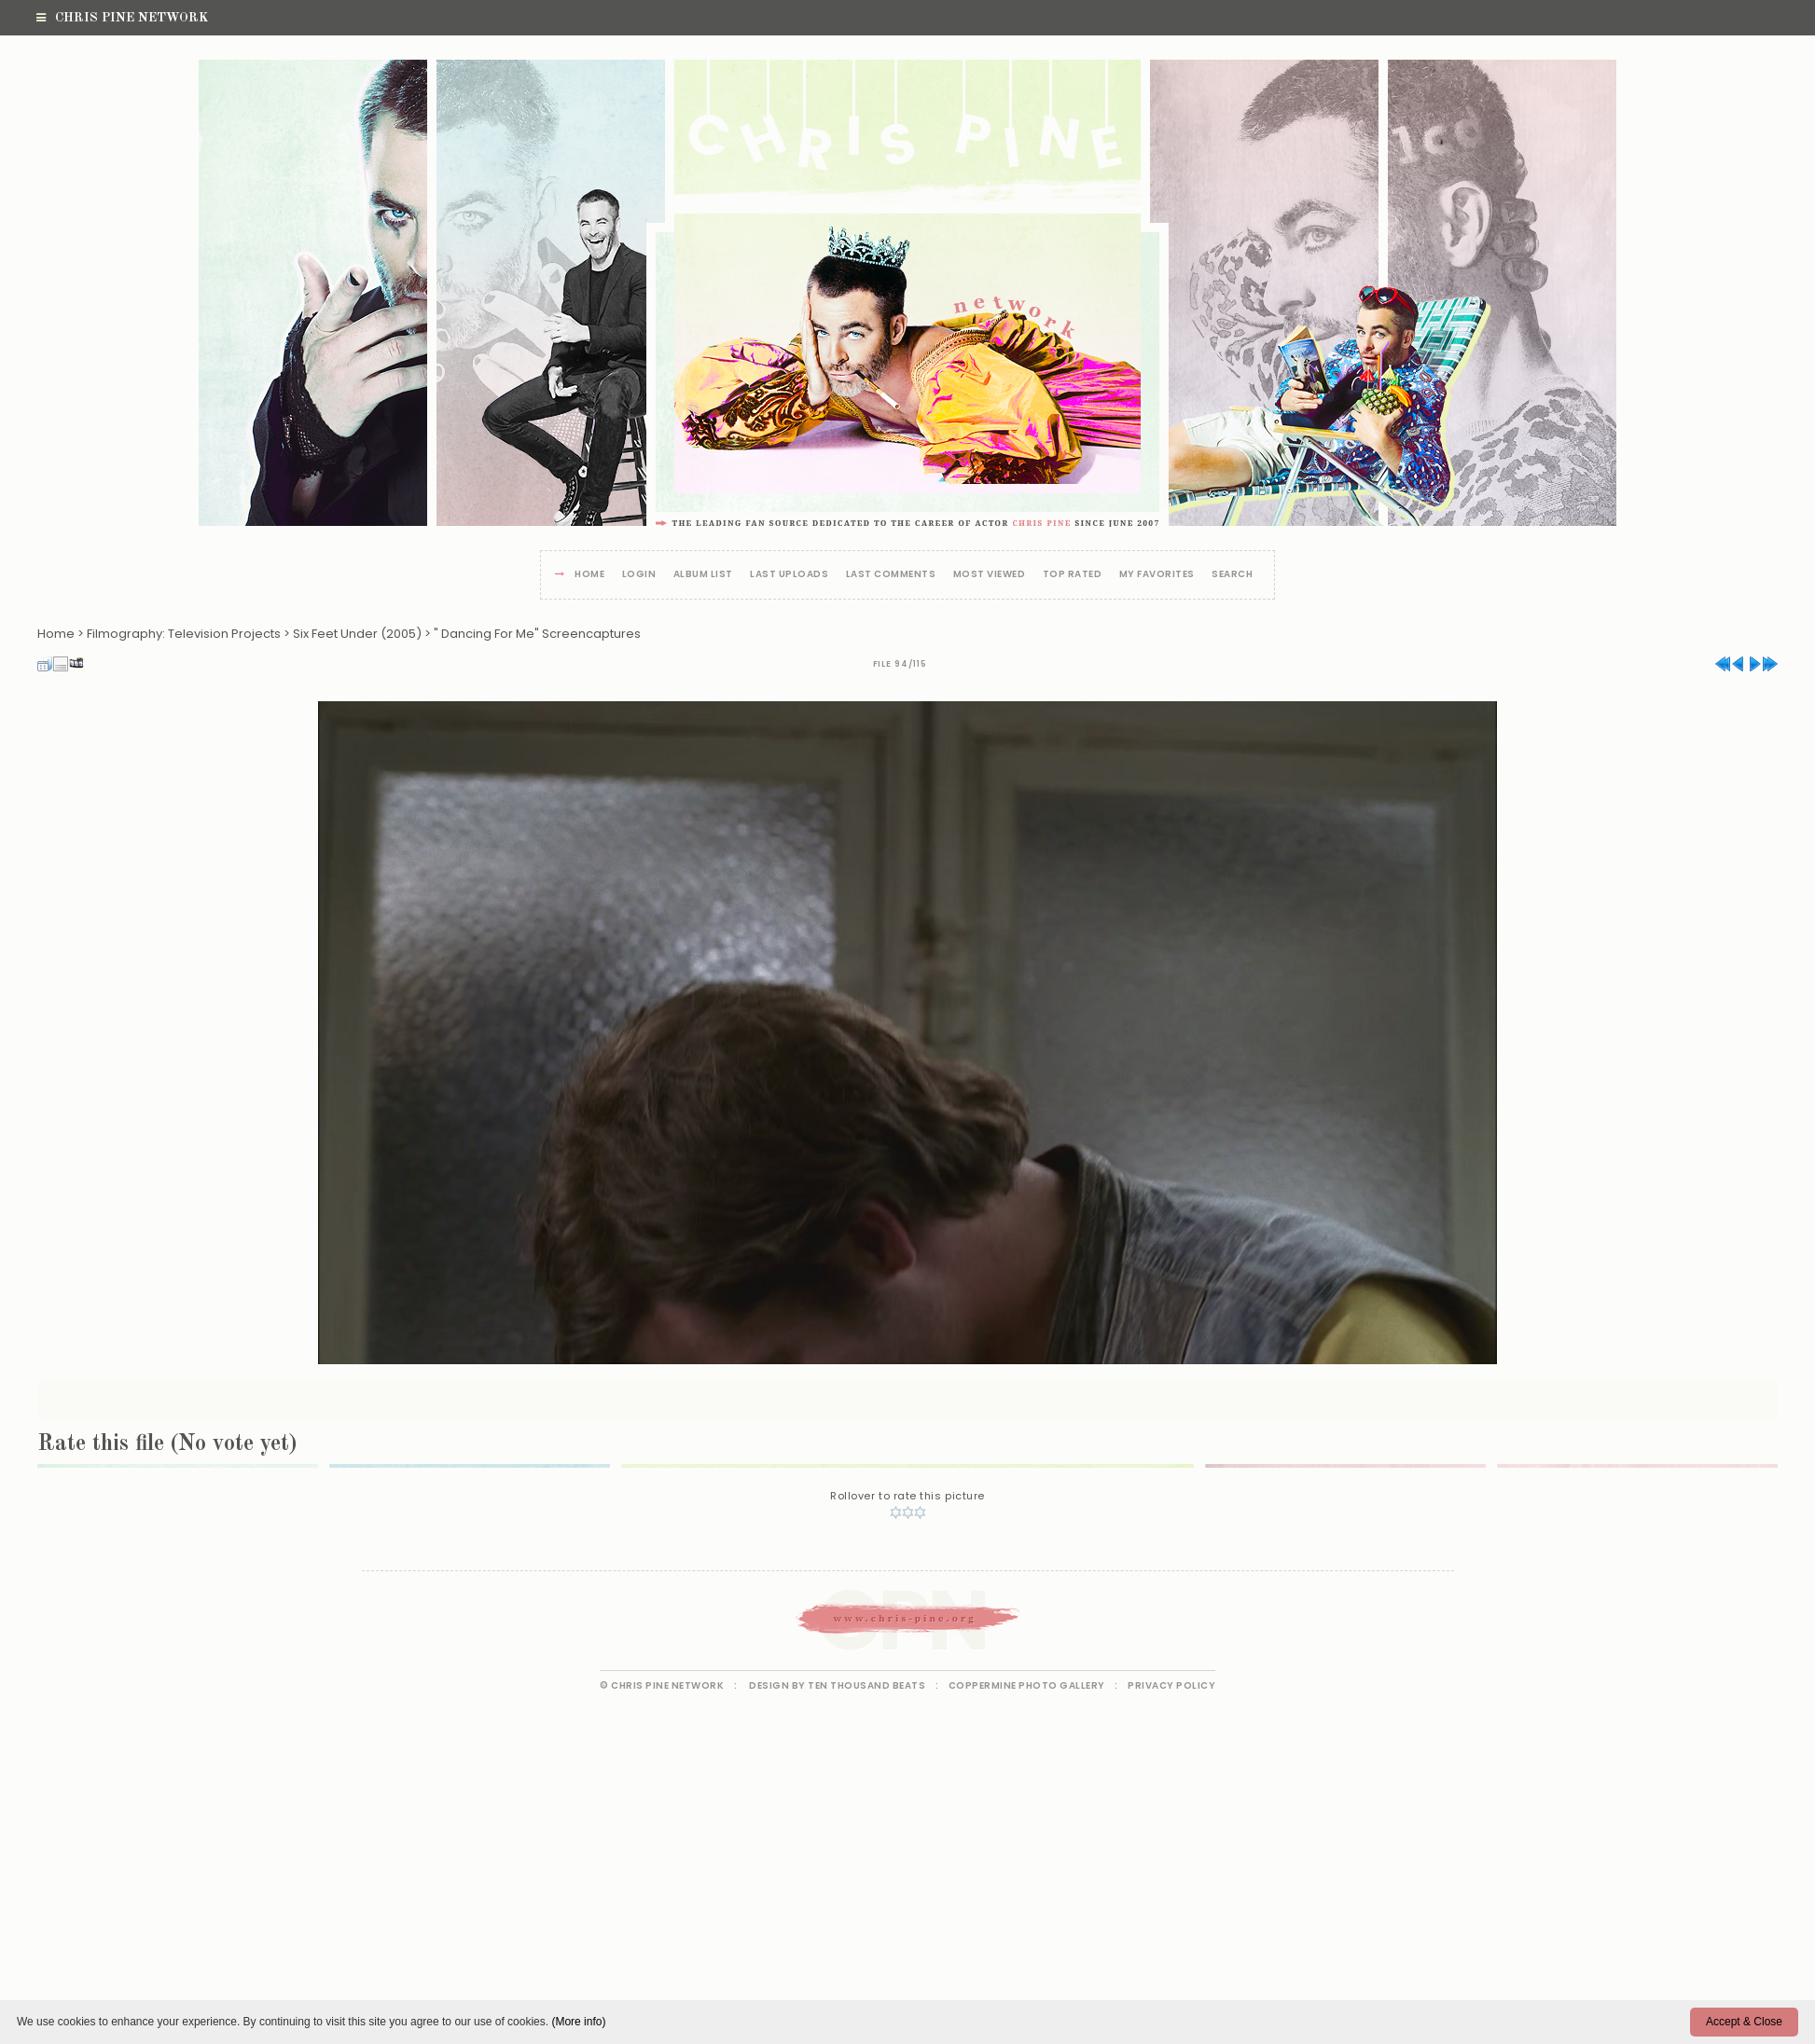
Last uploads (789, 575)
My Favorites (1157, 575)
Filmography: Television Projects (184, 633)
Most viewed (989, 575)
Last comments (891, 575)
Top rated (1072, 575)
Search (1232, 575)
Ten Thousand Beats (866, 1685)
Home (589, 575)
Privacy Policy (1171, 1685)
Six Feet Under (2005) (357, 633)
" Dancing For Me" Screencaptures (537, 633)
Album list (703, 575)
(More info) (578, 2021)
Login (639, 575)
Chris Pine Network (122, 17)
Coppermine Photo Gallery (1027, 1685)
